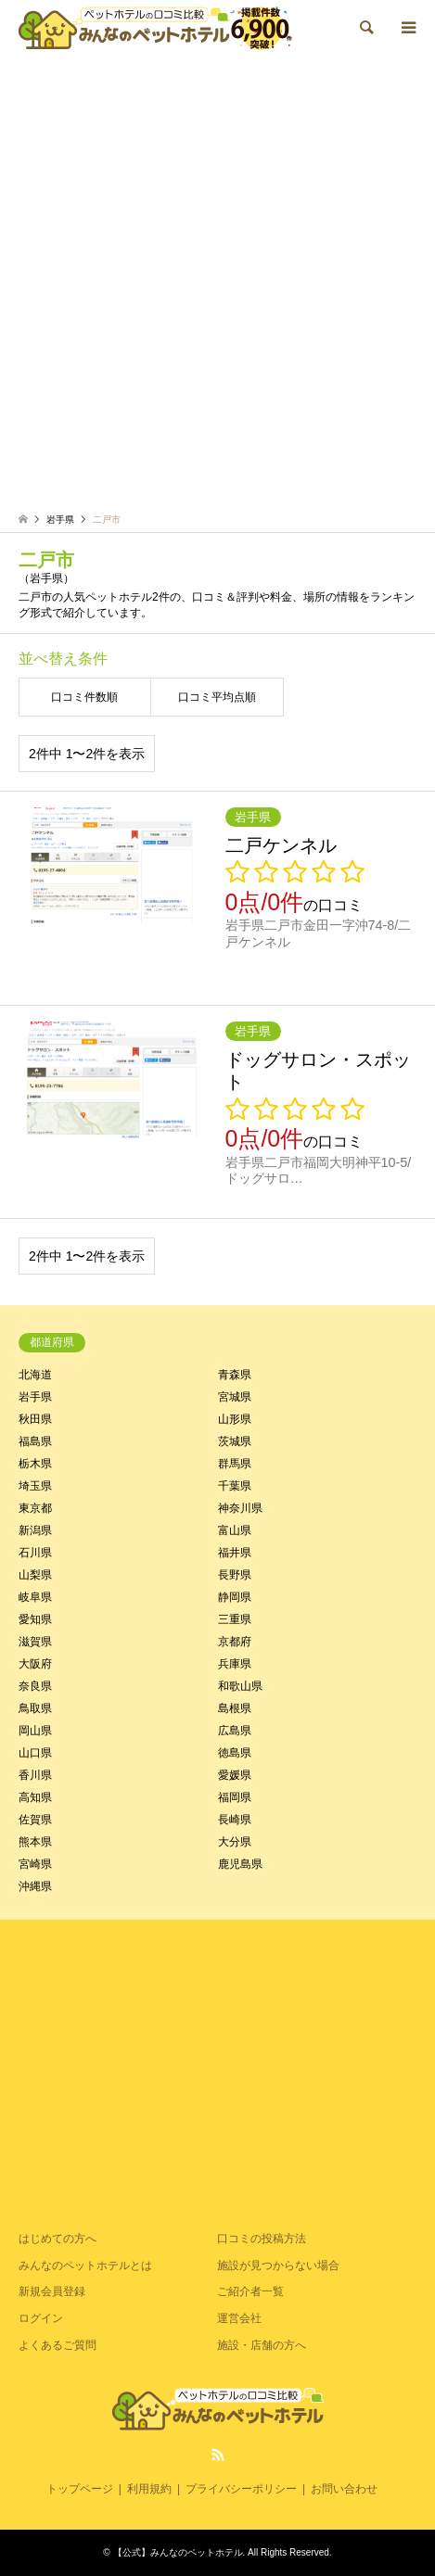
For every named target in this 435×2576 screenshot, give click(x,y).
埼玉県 (35, 1485)
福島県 (35, 1441)
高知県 (35, 1797)
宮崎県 (35, 1864)
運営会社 (239, 2318)
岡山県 (35, 1730)
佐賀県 (35, 1819)
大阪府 (35, 1663)
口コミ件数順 (84, 697)
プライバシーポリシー (241, 2488)
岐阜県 (35, 1597)
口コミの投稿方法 (261, 2238)
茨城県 (234, 1441)
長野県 (234, 1574)
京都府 (234, 1641)
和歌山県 (240, 1686)
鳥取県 (35, 1708)
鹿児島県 (240, 1864)
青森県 (234, 1374)
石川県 (35, 1552)
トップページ (79, 2488)
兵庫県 (234, 1663)
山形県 (234, 1419)
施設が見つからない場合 (278, 2265)
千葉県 (234, 1485)
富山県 (234, 1530)
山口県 (35, 1752)
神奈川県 (240, 1508)
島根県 (234, 1708)
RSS (217, 2454)
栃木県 (35, 1463)
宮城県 (234, 1396)
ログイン (41, 2318)
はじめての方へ (57, 2238)
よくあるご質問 (57, 2345)
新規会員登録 (52, 2291)
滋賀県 (35, 1641)
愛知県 (35, 1619)
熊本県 (35, 1841)
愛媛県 (234, 1775)
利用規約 (149, 2488)
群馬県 (234, 1463)
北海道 (35, 1374)
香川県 (35, 1775)
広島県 (234, 1730)
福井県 (234, 1552)
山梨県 (35, 1574)
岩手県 (35, 1396)
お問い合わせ (344, 2488)
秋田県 (35, 1419)
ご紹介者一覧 (250, 2291)
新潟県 (35, 1530)
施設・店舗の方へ (261, 2345)
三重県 (234, 1619)
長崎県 (234, 1819)
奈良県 (35, 1686)
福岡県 (234, 1797)
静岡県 (234, 1597)
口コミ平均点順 (217, 697)
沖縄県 (35, 1886)
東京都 (35, 1508)
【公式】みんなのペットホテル (178, 2552)
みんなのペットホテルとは (85, 2265)
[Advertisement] (217, 282)
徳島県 (234, 1752)
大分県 (234, 1841)
